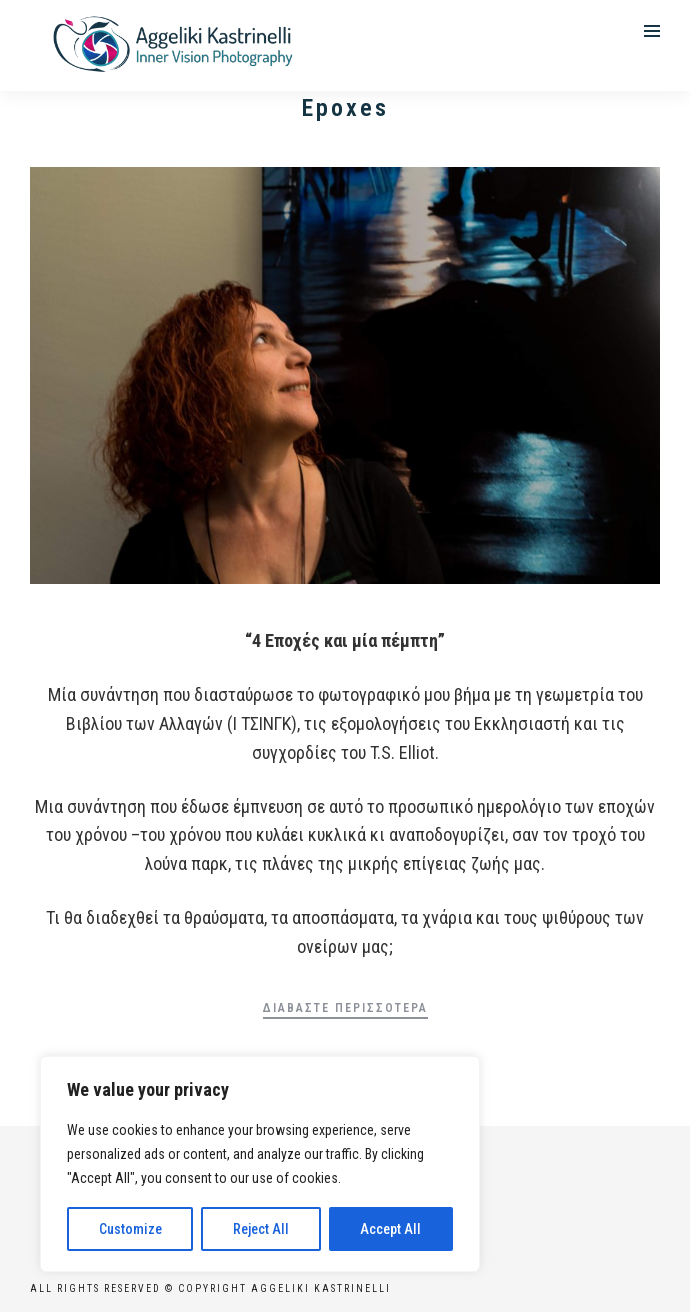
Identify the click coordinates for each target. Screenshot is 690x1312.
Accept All (390, 1229)
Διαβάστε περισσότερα (345, 1008)
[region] (260, 1164)
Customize (130, 1229)
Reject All (261, 1229)
